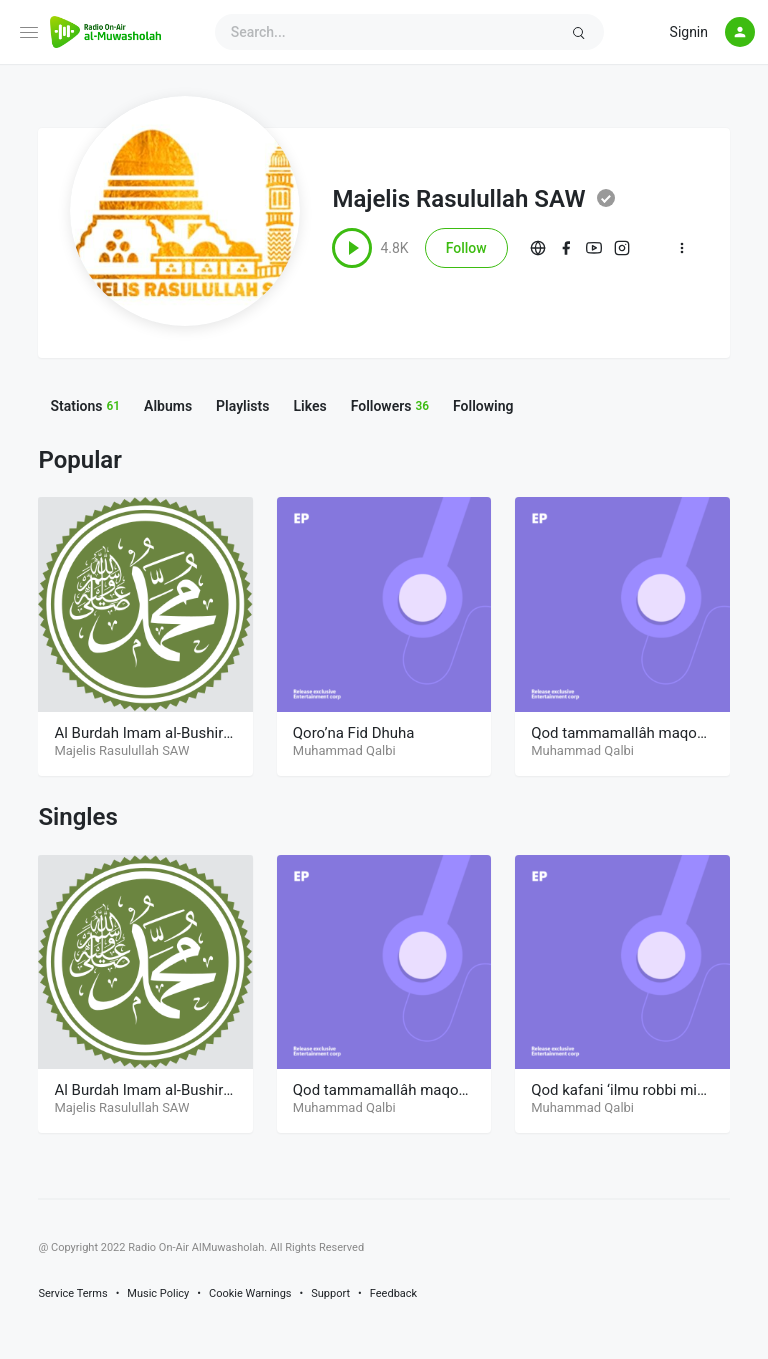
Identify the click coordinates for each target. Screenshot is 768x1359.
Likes (309, 406)
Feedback (393, 1293)
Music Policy (158, 1293)
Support (330, 1293)
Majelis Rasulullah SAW (458, 199)
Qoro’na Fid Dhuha (354, 733)
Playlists (242, 406)
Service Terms (72, 1293)
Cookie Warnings (250, 1293)
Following (483, 406)
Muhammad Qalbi (344, 750)
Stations (85, 407)
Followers (390, 407)
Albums (168, 406)
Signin (689, 32)
